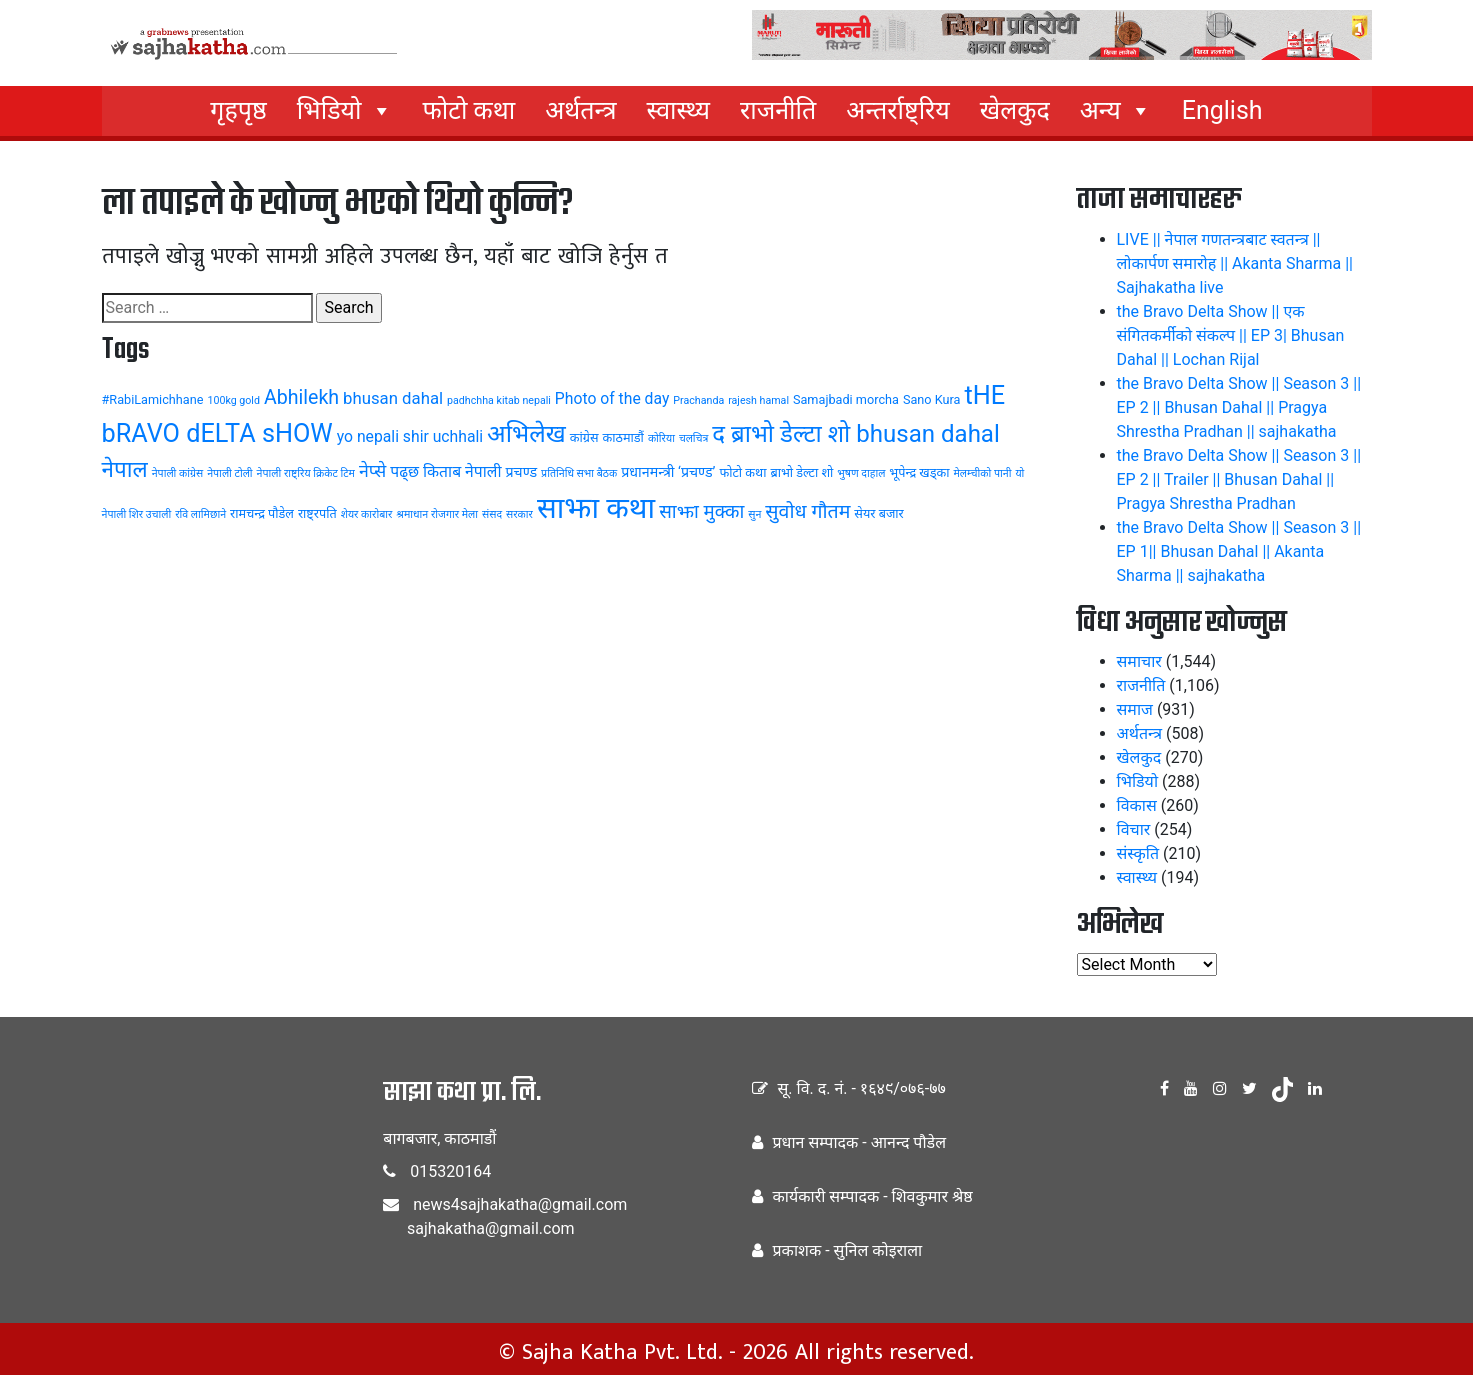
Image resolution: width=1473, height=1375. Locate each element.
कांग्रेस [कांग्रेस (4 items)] (584, 437)
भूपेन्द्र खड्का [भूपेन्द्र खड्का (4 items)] (919, 472)
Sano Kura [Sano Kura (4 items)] (932, 399)
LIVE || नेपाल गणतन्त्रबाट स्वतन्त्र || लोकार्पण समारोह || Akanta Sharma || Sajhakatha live (1235, 263)
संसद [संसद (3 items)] (492, 514)
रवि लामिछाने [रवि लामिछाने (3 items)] (200, 514)
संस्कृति (1138, 853)
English (1222, 110)
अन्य (1116, 111)
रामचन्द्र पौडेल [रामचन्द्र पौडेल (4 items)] (262, 513)
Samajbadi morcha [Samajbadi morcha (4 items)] (846, 399)
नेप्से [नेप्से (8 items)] (372, 471)
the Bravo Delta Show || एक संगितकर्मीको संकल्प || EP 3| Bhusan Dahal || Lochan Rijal (1231, 335)
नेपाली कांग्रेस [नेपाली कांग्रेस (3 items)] (178, 473)
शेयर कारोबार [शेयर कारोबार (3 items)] (367, 514)
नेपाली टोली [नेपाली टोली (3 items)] (229, 473)
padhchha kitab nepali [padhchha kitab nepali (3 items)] (499, 400)
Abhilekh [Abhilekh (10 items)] (301, 397)
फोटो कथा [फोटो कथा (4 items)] (742, 472)
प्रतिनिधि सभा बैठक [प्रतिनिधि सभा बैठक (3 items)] (579, 473)
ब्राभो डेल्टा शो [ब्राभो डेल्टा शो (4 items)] (801, 472)
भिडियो (345, 111)
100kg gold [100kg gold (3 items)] (233, 400)
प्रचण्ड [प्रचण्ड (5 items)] (521, 472)
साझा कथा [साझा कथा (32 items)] (596, 508)
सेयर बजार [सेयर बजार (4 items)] (878, 513)
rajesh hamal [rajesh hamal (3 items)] (758, 400)
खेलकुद (1015, 110)
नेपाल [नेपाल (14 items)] (125, 469)
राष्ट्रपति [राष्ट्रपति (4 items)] (317, 513)
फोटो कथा (469, 110)
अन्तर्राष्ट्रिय (898, 110)
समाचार (1139, 661)
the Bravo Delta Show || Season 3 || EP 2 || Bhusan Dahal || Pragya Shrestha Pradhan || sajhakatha (1239, 407)
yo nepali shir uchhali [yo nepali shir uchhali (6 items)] (410, 436)
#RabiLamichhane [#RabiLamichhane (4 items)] (153, 399)
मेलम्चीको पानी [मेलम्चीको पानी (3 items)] (982, 473)
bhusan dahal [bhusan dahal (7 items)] (393, 398)
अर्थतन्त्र (580, 110)
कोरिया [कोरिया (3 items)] (661, 438)
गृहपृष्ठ (238, 110)
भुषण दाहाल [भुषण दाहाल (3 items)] (861, 473)
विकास (1137, 805)
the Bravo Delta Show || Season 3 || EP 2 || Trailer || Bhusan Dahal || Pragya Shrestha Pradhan (1239, 479)
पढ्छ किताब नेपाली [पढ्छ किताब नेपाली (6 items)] (445, 471)
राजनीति (778, 110)
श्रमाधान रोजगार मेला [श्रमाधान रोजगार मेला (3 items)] (437, 514)
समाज (1135, 709)
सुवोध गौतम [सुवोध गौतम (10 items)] (807, 511)
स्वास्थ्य (677, 110)
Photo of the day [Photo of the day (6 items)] (612, 398)
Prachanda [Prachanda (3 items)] (698, 400)
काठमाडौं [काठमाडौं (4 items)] (623, 437)
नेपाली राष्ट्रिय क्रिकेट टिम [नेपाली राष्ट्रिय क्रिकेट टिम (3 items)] (306, 473)
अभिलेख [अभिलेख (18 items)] (526, 433)
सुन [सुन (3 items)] (754, 514)
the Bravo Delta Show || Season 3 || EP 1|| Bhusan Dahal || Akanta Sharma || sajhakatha (1239, 551)
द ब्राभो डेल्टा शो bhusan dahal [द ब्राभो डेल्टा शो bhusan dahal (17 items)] (856, 434)
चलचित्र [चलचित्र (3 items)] (693, 438)
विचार (1134, 829)
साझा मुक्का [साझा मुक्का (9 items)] (701, 512)
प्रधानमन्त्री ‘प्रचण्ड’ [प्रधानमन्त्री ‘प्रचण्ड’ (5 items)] (668, 472)
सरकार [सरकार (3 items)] (519, 514)
